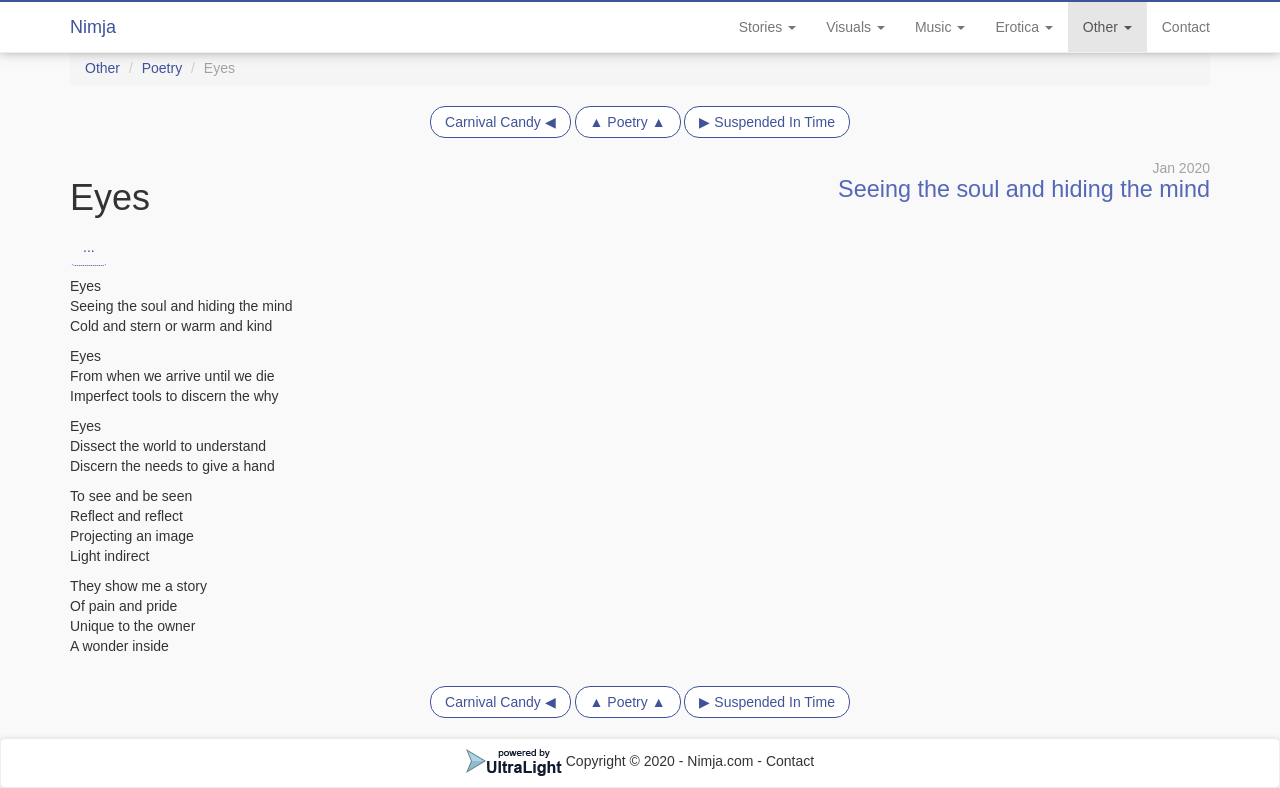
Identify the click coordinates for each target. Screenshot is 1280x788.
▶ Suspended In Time (767, 122)
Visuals (855, 27)
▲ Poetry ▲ (628, 122)
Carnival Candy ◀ (500, 122)
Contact (1186, 27)
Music (940, 27)
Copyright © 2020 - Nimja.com (612, 761)
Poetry (162, 68)
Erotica (1023, 27)
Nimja (93, 27)
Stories (767, 27)
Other (1107, 27)
